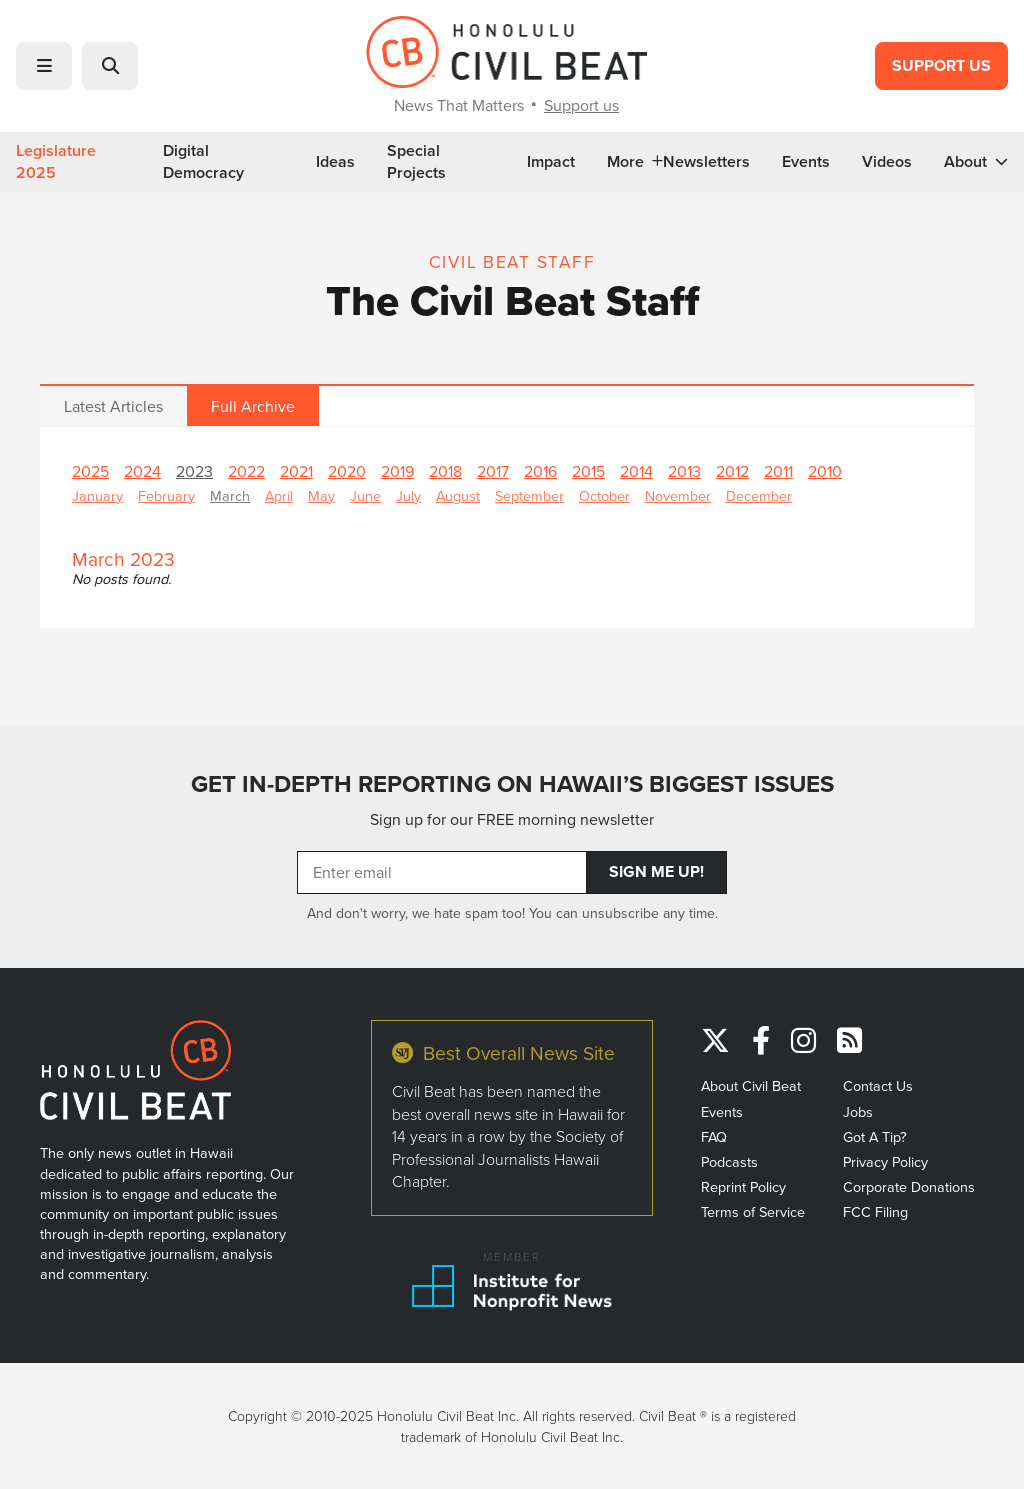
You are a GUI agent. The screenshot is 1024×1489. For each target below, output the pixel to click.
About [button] (976, 162)
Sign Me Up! (656, 871)
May (321, 495)
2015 (588, 471)
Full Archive (253, 406)
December (759, 495)
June (365, 495)
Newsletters (706, 162)
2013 (684, 471)
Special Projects (416, 162)
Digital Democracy (203, 162)
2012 (732, 471)
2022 (246, 471)
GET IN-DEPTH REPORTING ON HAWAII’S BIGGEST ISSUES (512, 784)
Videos (887, 162)
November (678, 495)
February (166, 495)
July (408, 495)
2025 (90, 471)
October (604, 495)
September (529, 495)
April (279, 495)
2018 (445, 471)
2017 (493, 471)
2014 (636, 471)
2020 (347, 471)
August (458, 495)
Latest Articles (113, 406)
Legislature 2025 (56, 162)
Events (806, 162)
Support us (581, 105)
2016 (540, 471)
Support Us (941, 65)
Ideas (335, 162)
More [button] (635, 162)
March (230, 495)
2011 (778, 471)
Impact (551, 162)
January (97, 495)
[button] (44, 66)
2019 (397, 471)
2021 (296, 471)
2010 (825, 471)
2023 (194, 471)
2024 (142, 471)
